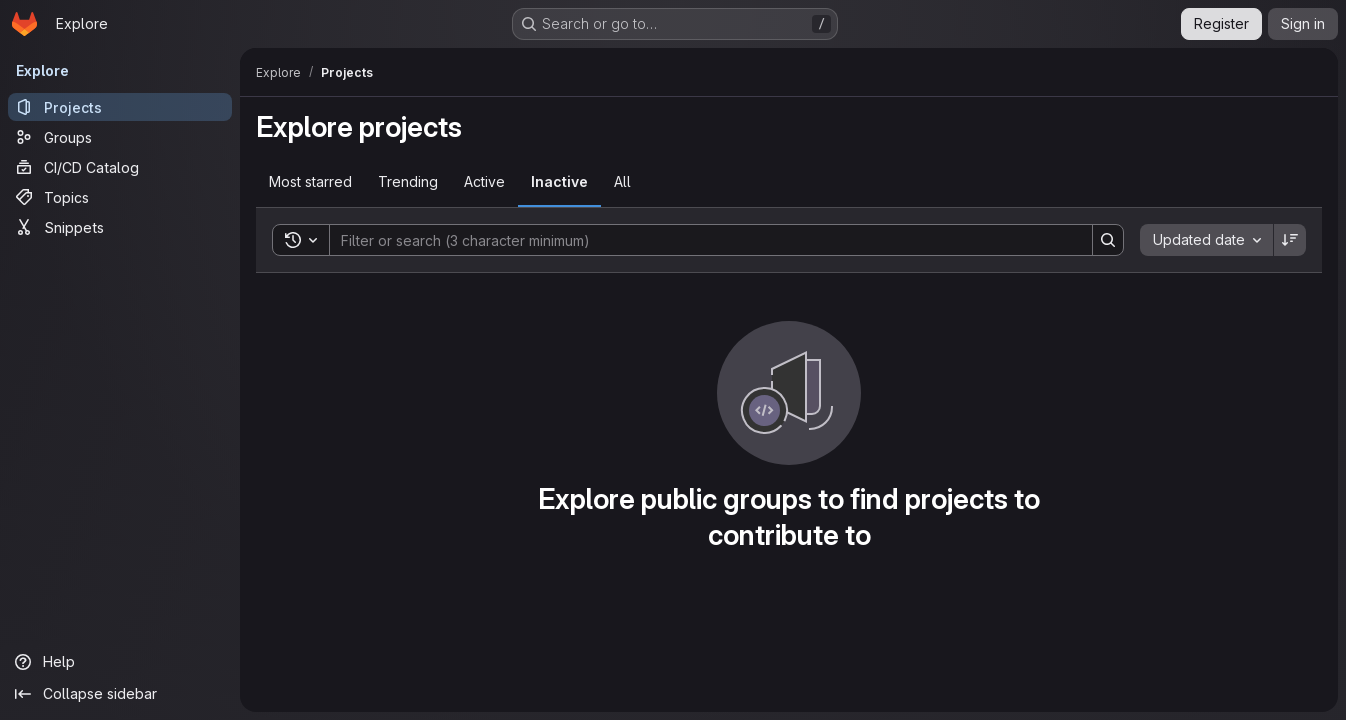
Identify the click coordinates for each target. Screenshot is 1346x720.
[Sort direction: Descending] (1290, 240)
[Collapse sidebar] (120, 694)
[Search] (701, 240)
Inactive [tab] (559, 181)
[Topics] (120, 197)
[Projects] (120, 107)
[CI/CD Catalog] (120, 167)
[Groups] (120, 137)
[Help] (120, 662)
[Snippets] (120, 227)
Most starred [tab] (310, 181)
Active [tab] (484, 181)
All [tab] (622, 181)
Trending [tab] (408, 181)
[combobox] (1206, 240)
